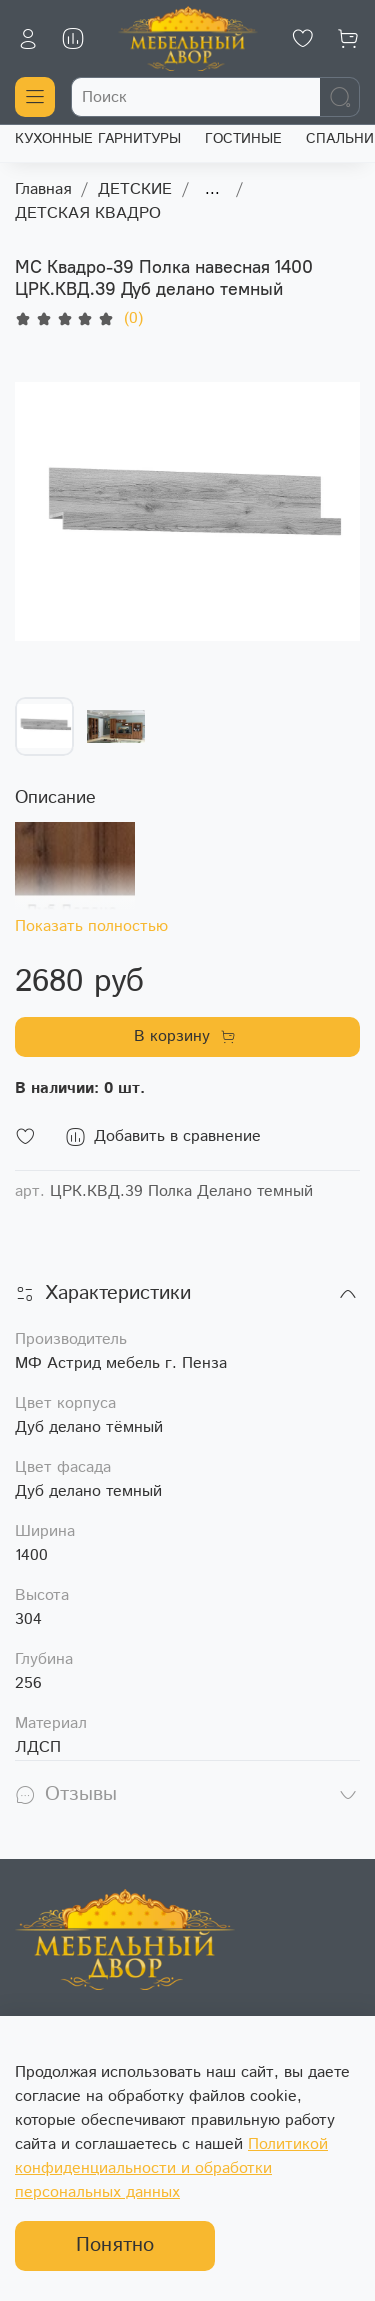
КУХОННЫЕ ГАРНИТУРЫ (98, 139)
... (212, 190)
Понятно (115, 2245)
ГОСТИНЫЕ (243, 139)
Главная (43, 189)
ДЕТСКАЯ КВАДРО (88, 213)
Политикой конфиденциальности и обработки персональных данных (171, 2168)
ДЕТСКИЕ (135, 189)
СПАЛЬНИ (340, 139)
